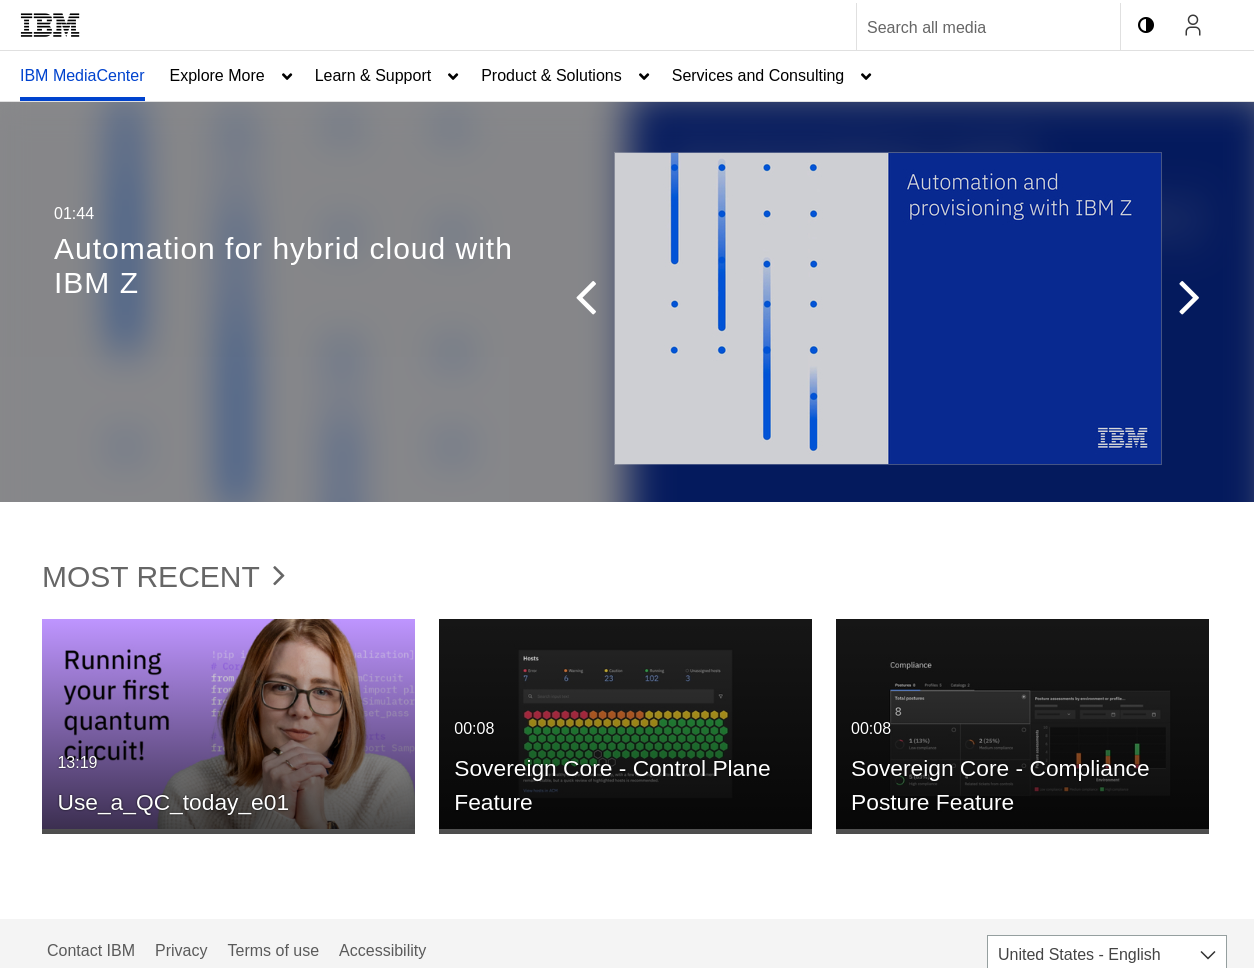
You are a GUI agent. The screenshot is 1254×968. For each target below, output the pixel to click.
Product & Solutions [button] (551, 75)
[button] (595, 302)
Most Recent (163, 576)
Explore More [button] (217, 75)
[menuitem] (82, 76)
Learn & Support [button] (373, 75)
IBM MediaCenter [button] (82, 75)
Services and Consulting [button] (758, 75)
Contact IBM (91, 950)
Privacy (181, 950)
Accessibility (382, 950)
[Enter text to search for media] (967, 28)
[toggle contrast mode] (1146, 25)
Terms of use (273, 950)
